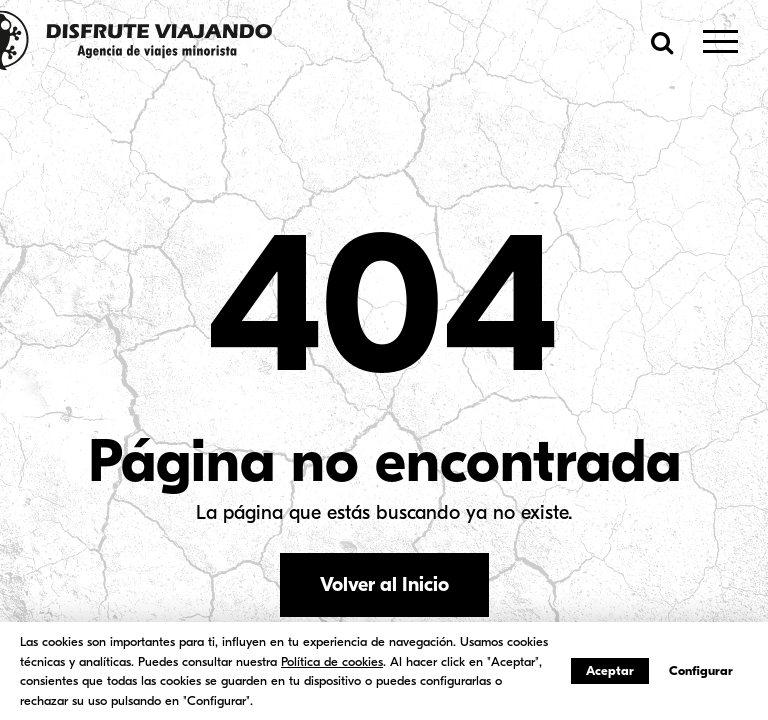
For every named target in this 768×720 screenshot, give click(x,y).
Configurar (701, 670)
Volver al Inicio (384, 584)
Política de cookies (332, 661)
